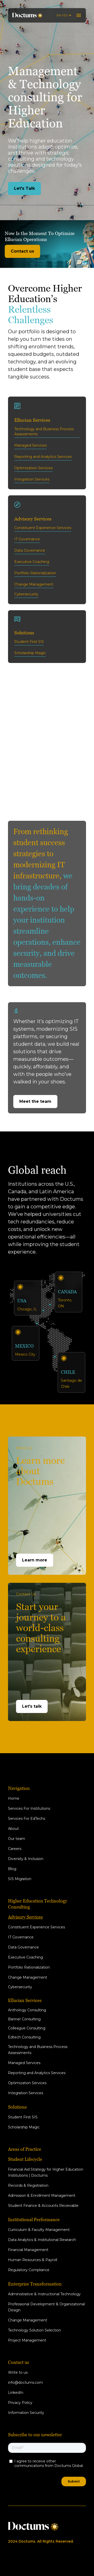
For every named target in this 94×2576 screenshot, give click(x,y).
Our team (16, 1838)
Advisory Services (25, 1917)
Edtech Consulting (24, 2037)
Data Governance (29, 550)
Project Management (27, 2340)
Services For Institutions (29, 1808)
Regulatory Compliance (28, 2270)
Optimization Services (33, 468)
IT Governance (27, 539)
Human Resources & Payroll (32, 2260)
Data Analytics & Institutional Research (42, 2239)
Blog (12, 1869)
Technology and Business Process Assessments (44, 431)
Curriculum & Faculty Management (39, 2229)
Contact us (22, 251)
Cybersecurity (26, 594)
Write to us (18, 2372)
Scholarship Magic (30, 653)
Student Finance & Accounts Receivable (43, 2205)
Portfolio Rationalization (35, 573)
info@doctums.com (25, 2382)
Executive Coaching (31, 561)
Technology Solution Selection (34, 2330)
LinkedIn (15, 2392)
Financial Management (28, 2250)
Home (13, 1798)
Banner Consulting (24, 2019)
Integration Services (31, 479)
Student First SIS (29, 641)
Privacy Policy (20, 2402)
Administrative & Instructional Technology (44, 2294)
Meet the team (35, 1101)
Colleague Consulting (26, 2028)
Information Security (26, 2412)
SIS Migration (19, 1879)
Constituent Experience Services (42, 528)
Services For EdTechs (26, 1818)
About (13, 1828)
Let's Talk (24, 188)
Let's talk (32, 1706)
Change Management (33, 584)
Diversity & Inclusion (25, 1858)
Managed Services (30, 445)
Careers (14, 1848)
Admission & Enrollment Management (41, 2195)
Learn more (34, 1560)
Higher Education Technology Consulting (37, 1904)
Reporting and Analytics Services (43, 456)
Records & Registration (28, 2185)
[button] (64, 15)
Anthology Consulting (27, 2010)
